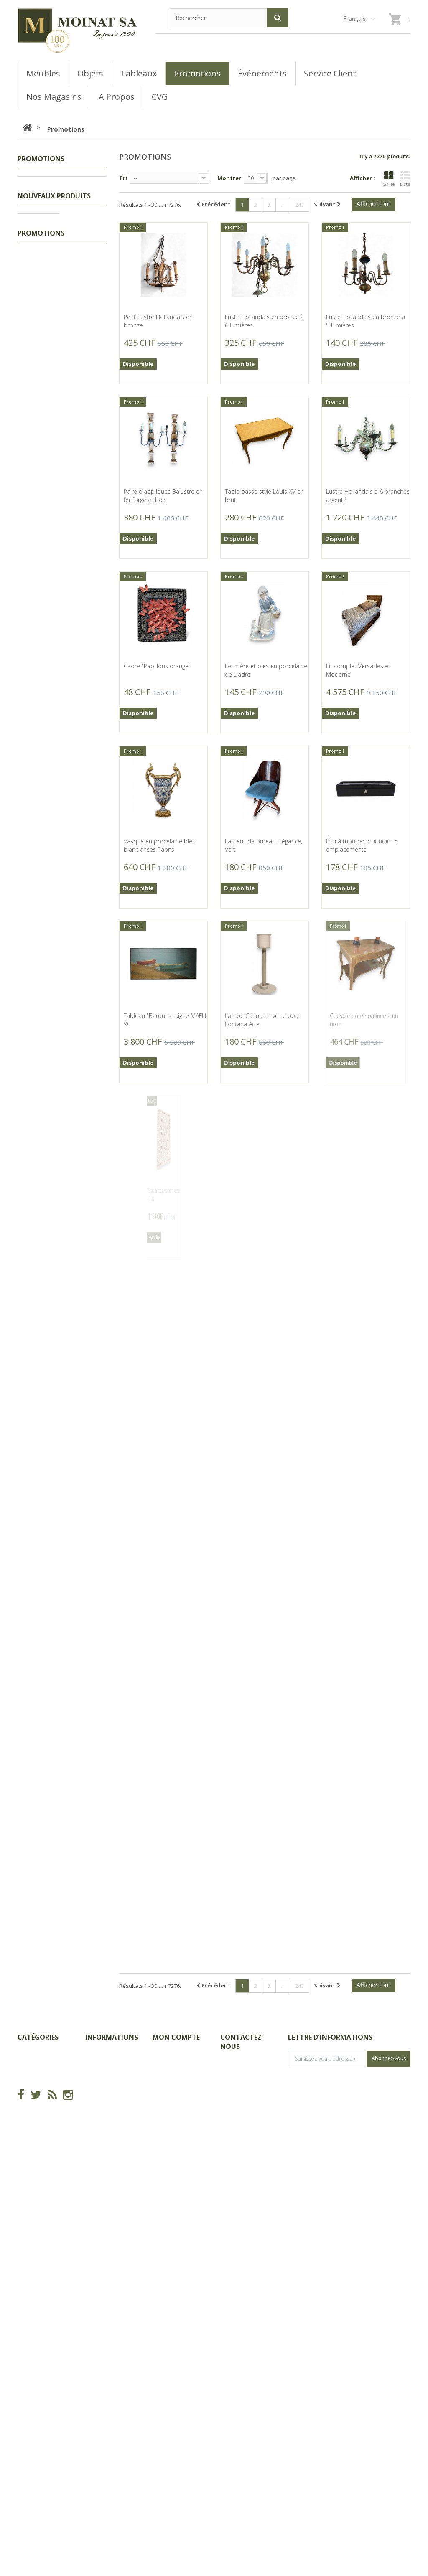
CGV (91, 2408)
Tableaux (38, 196)
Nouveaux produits (54, 247)
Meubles (37, 209)
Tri (123, 178)
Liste (405, 179)
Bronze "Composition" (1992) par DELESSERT (87, 1791)
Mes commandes (176, 2395)
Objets (35, 222)
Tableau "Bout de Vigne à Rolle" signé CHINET (86, 1916)
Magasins (97, 2421)
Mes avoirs (167, 2430)
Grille (388, 179)
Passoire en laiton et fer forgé (83, 1265)
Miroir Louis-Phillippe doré (85, 1690)
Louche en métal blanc (83, 1478)
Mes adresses (171, 2443)
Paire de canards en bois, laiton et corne (85, 1370)
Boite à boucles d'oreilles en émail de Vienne (83, 838)
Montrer (229, 178)
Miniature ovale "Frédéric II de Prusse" (85, 2157)
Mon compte (176, 2379)
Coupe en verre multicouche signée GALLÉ (85, 2032)
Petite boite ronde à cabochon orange (83, 499)
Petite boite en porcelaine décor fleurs (85, 722)
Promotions (42, 183)
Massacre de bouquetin (84, 272)
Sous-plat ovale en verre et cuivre (86, 1156)
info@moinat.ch (241, 2466)
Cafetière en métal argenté (86, 1588)
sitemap (96, 2456)
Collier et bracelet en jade (82, 955)
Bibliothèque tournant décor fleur (84, 386)
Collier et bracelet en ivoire (82, 1055)
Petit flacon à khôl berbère (84, 616)
